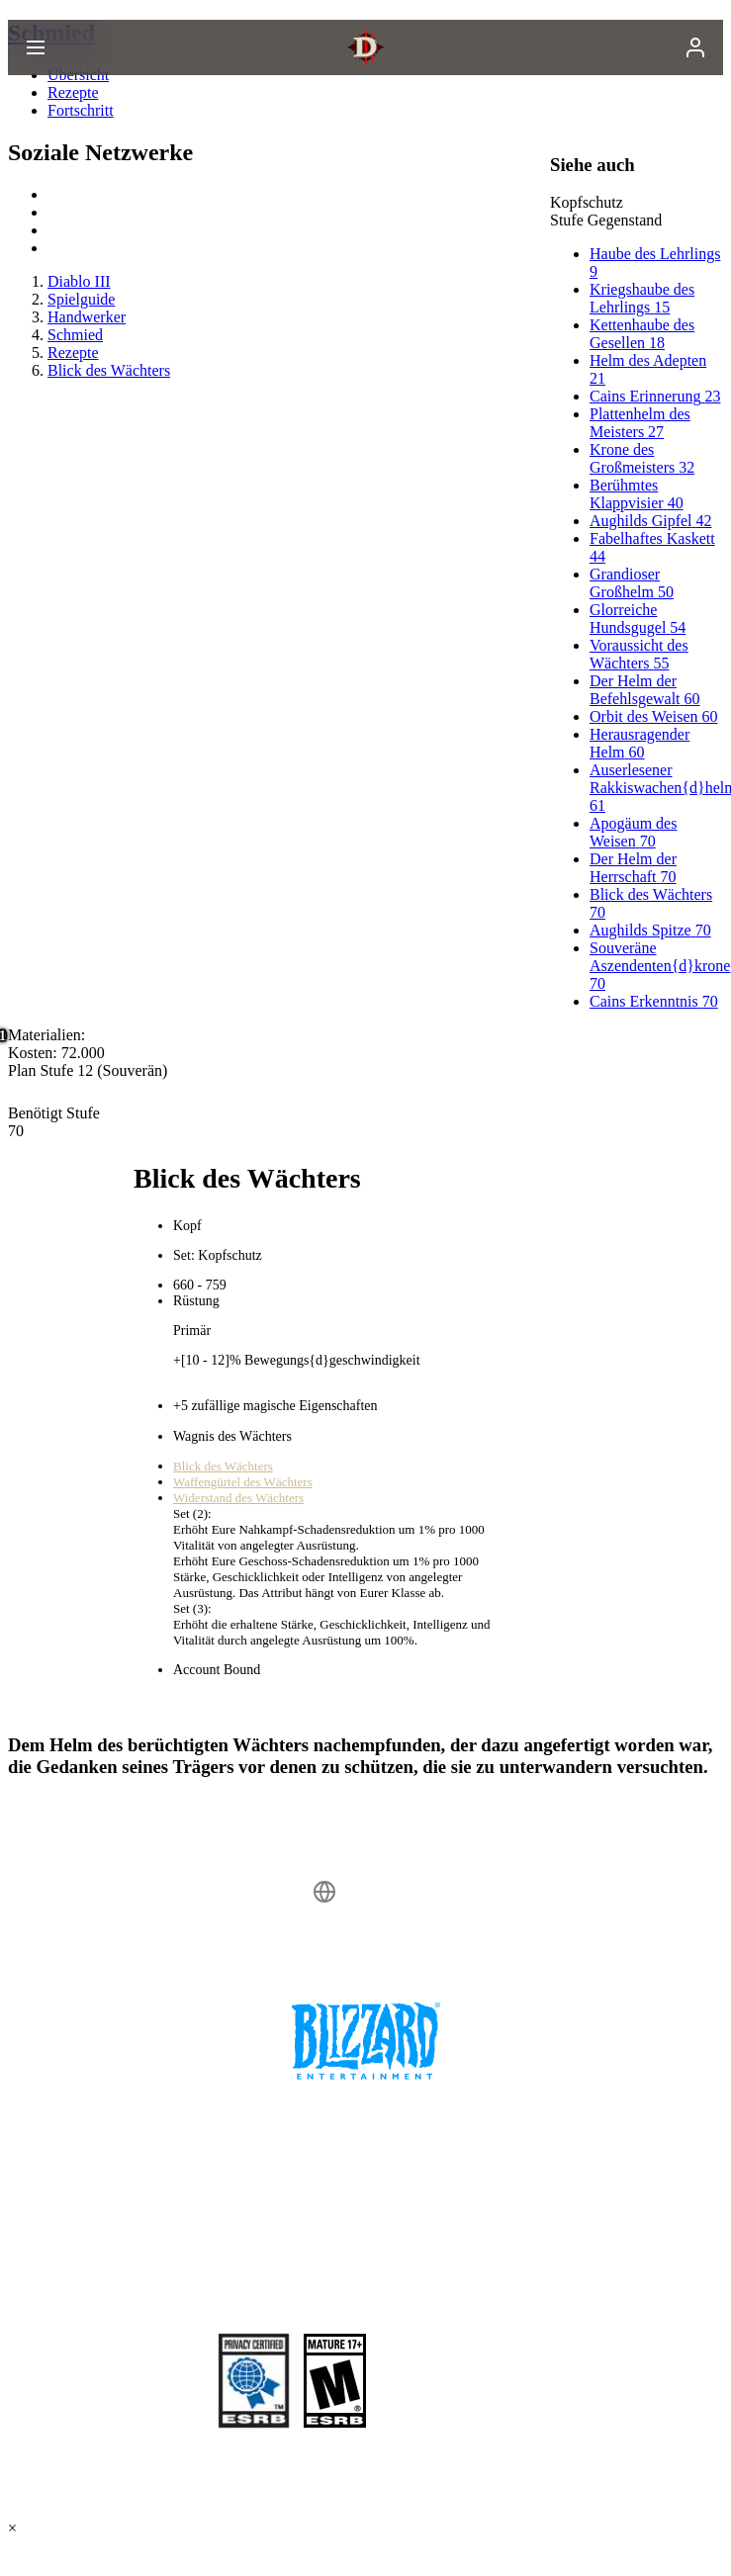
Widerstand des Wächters (238, 1497)
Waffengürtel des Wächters (243, 1481)
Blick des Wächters (223, 1466)
